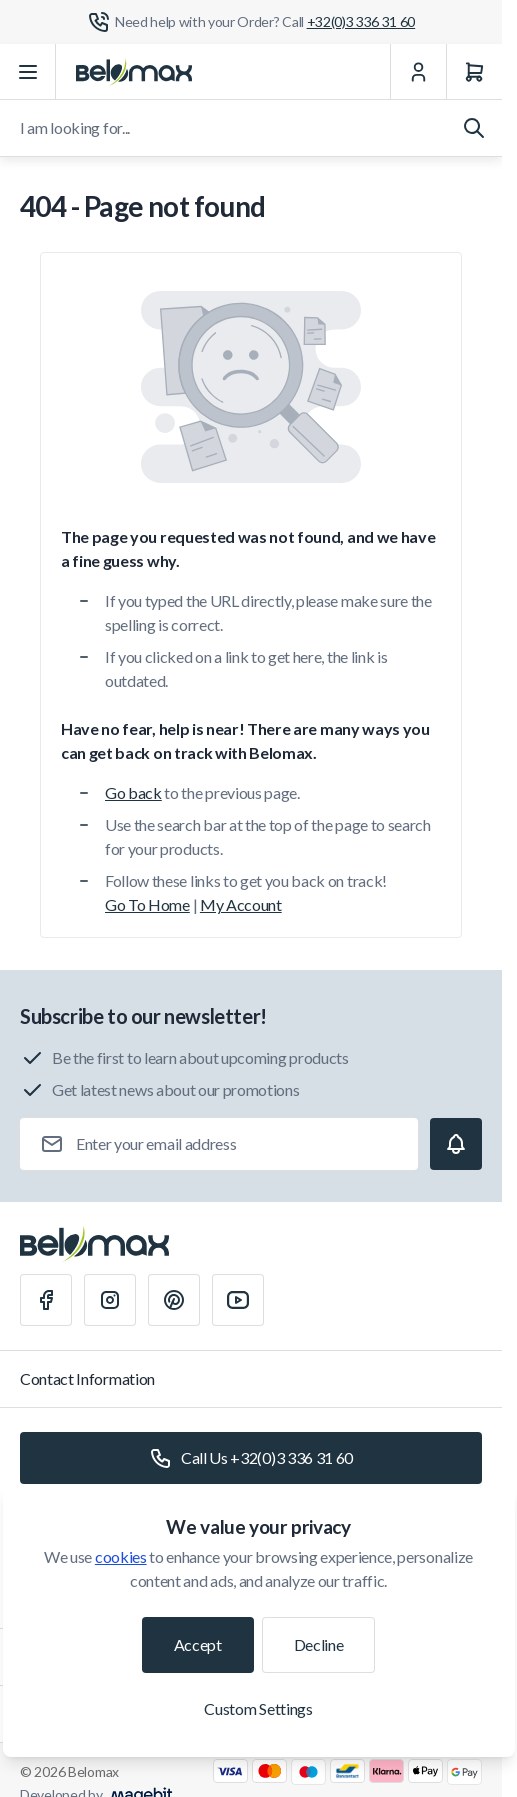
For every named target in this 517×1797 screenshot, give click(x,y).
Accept (198, 1644)
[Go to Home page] (134, 72)
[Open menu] (28, 72)
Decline (319, 1644)
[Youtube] (238, 1300)
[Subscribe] (456, 1144)
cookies (121, 1556)
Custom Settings (258, 1708)
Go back (133, 792)
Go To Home (147, 904)
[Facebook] (46, 1300)
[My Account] (418, 72)
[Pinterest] (174, 1300)
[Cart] (474, 72)
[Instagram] (110, 1300)
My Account (241, 904)
